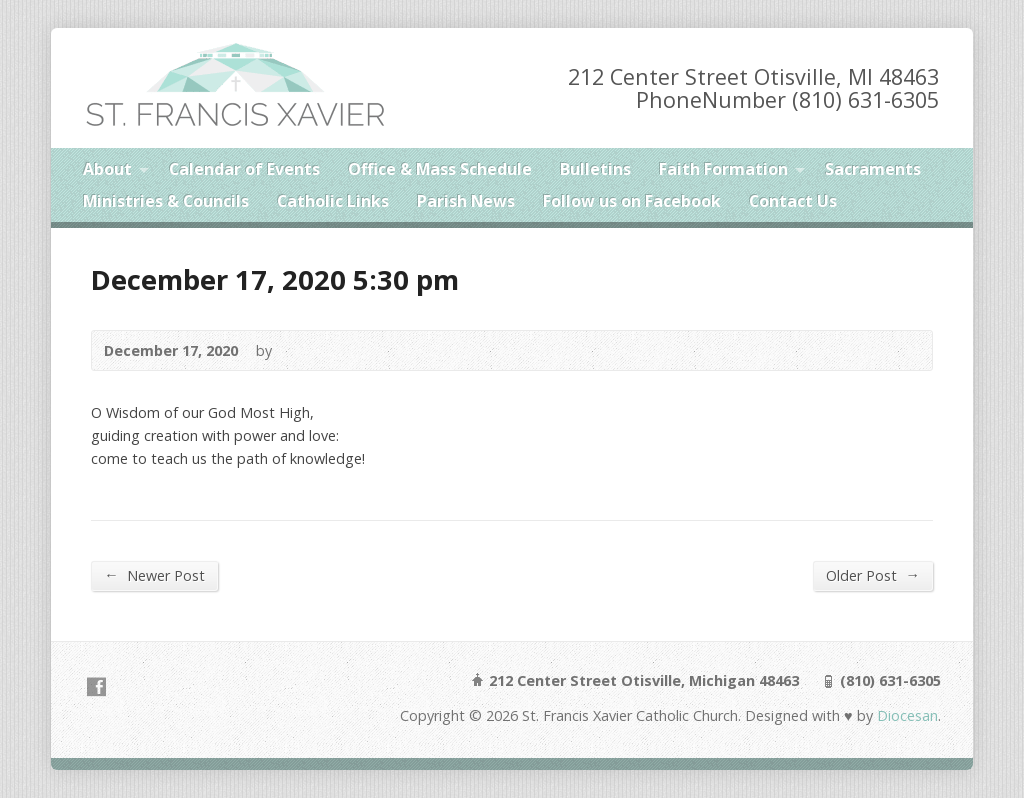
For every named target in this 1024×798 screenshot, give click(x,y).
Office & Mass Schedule (440, 169)
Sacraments (873, 169)
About (107, 169)
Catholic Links (333, 201)
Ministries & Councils (166, 201)
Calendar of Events (244, 169)
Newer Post (154, 575)
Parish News (466, 201)
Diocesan (905, 715)
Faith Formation (723, 169)
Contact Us (793, 201)
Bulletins (595, 169)
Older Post (872, 575)
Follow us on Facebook (632, 201)
